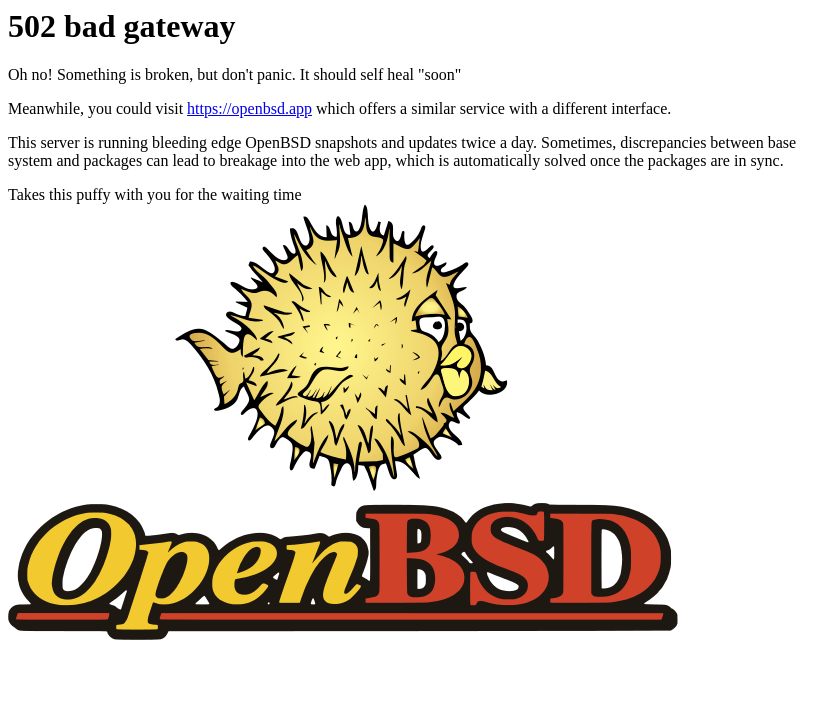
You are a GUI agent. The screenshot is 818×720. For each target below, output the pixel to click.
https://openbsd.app (249, 108)
